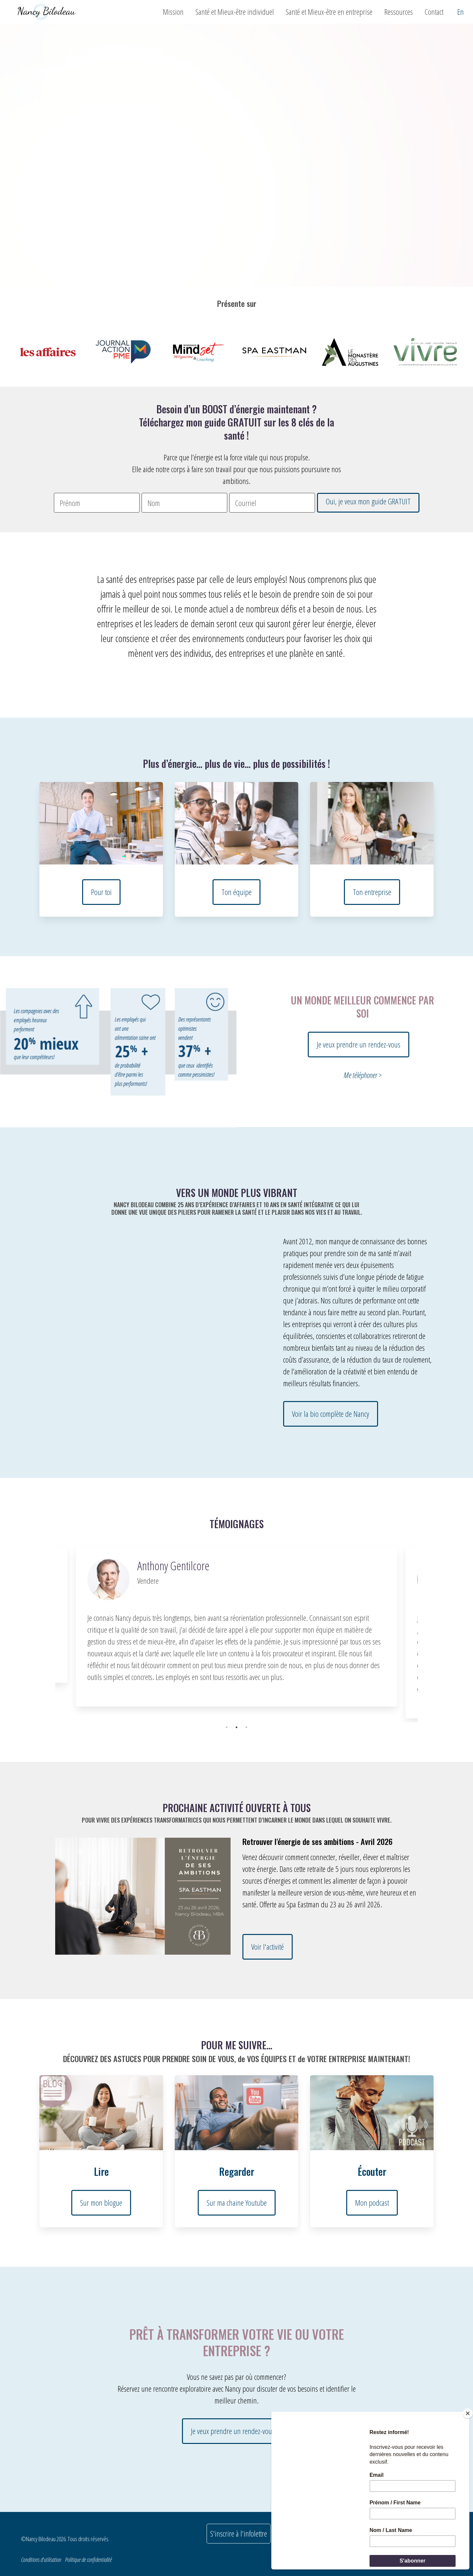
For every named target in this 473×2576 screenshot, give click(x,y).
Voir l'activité (267, 1946)
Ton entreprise (372, 891)
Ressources (398, 11)
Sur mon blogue (101, 2202)
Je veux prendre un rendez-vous (358, 1044)
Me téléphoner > (362, 1075)
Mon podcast (372, 2202)
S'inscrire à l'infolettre (238, 2533)
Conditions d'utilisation (41, 2560)
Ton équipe (236, 891)
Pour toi (101, 891)
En (460, 11)
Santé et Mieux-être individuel (234, 11)
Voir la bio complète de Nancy (330, 1413)
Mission (173, 11)
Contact (434, 11)
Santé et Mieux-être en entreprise (329, 11)
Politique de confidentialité (88, 2560)
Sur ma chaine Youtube (237, 2202)
